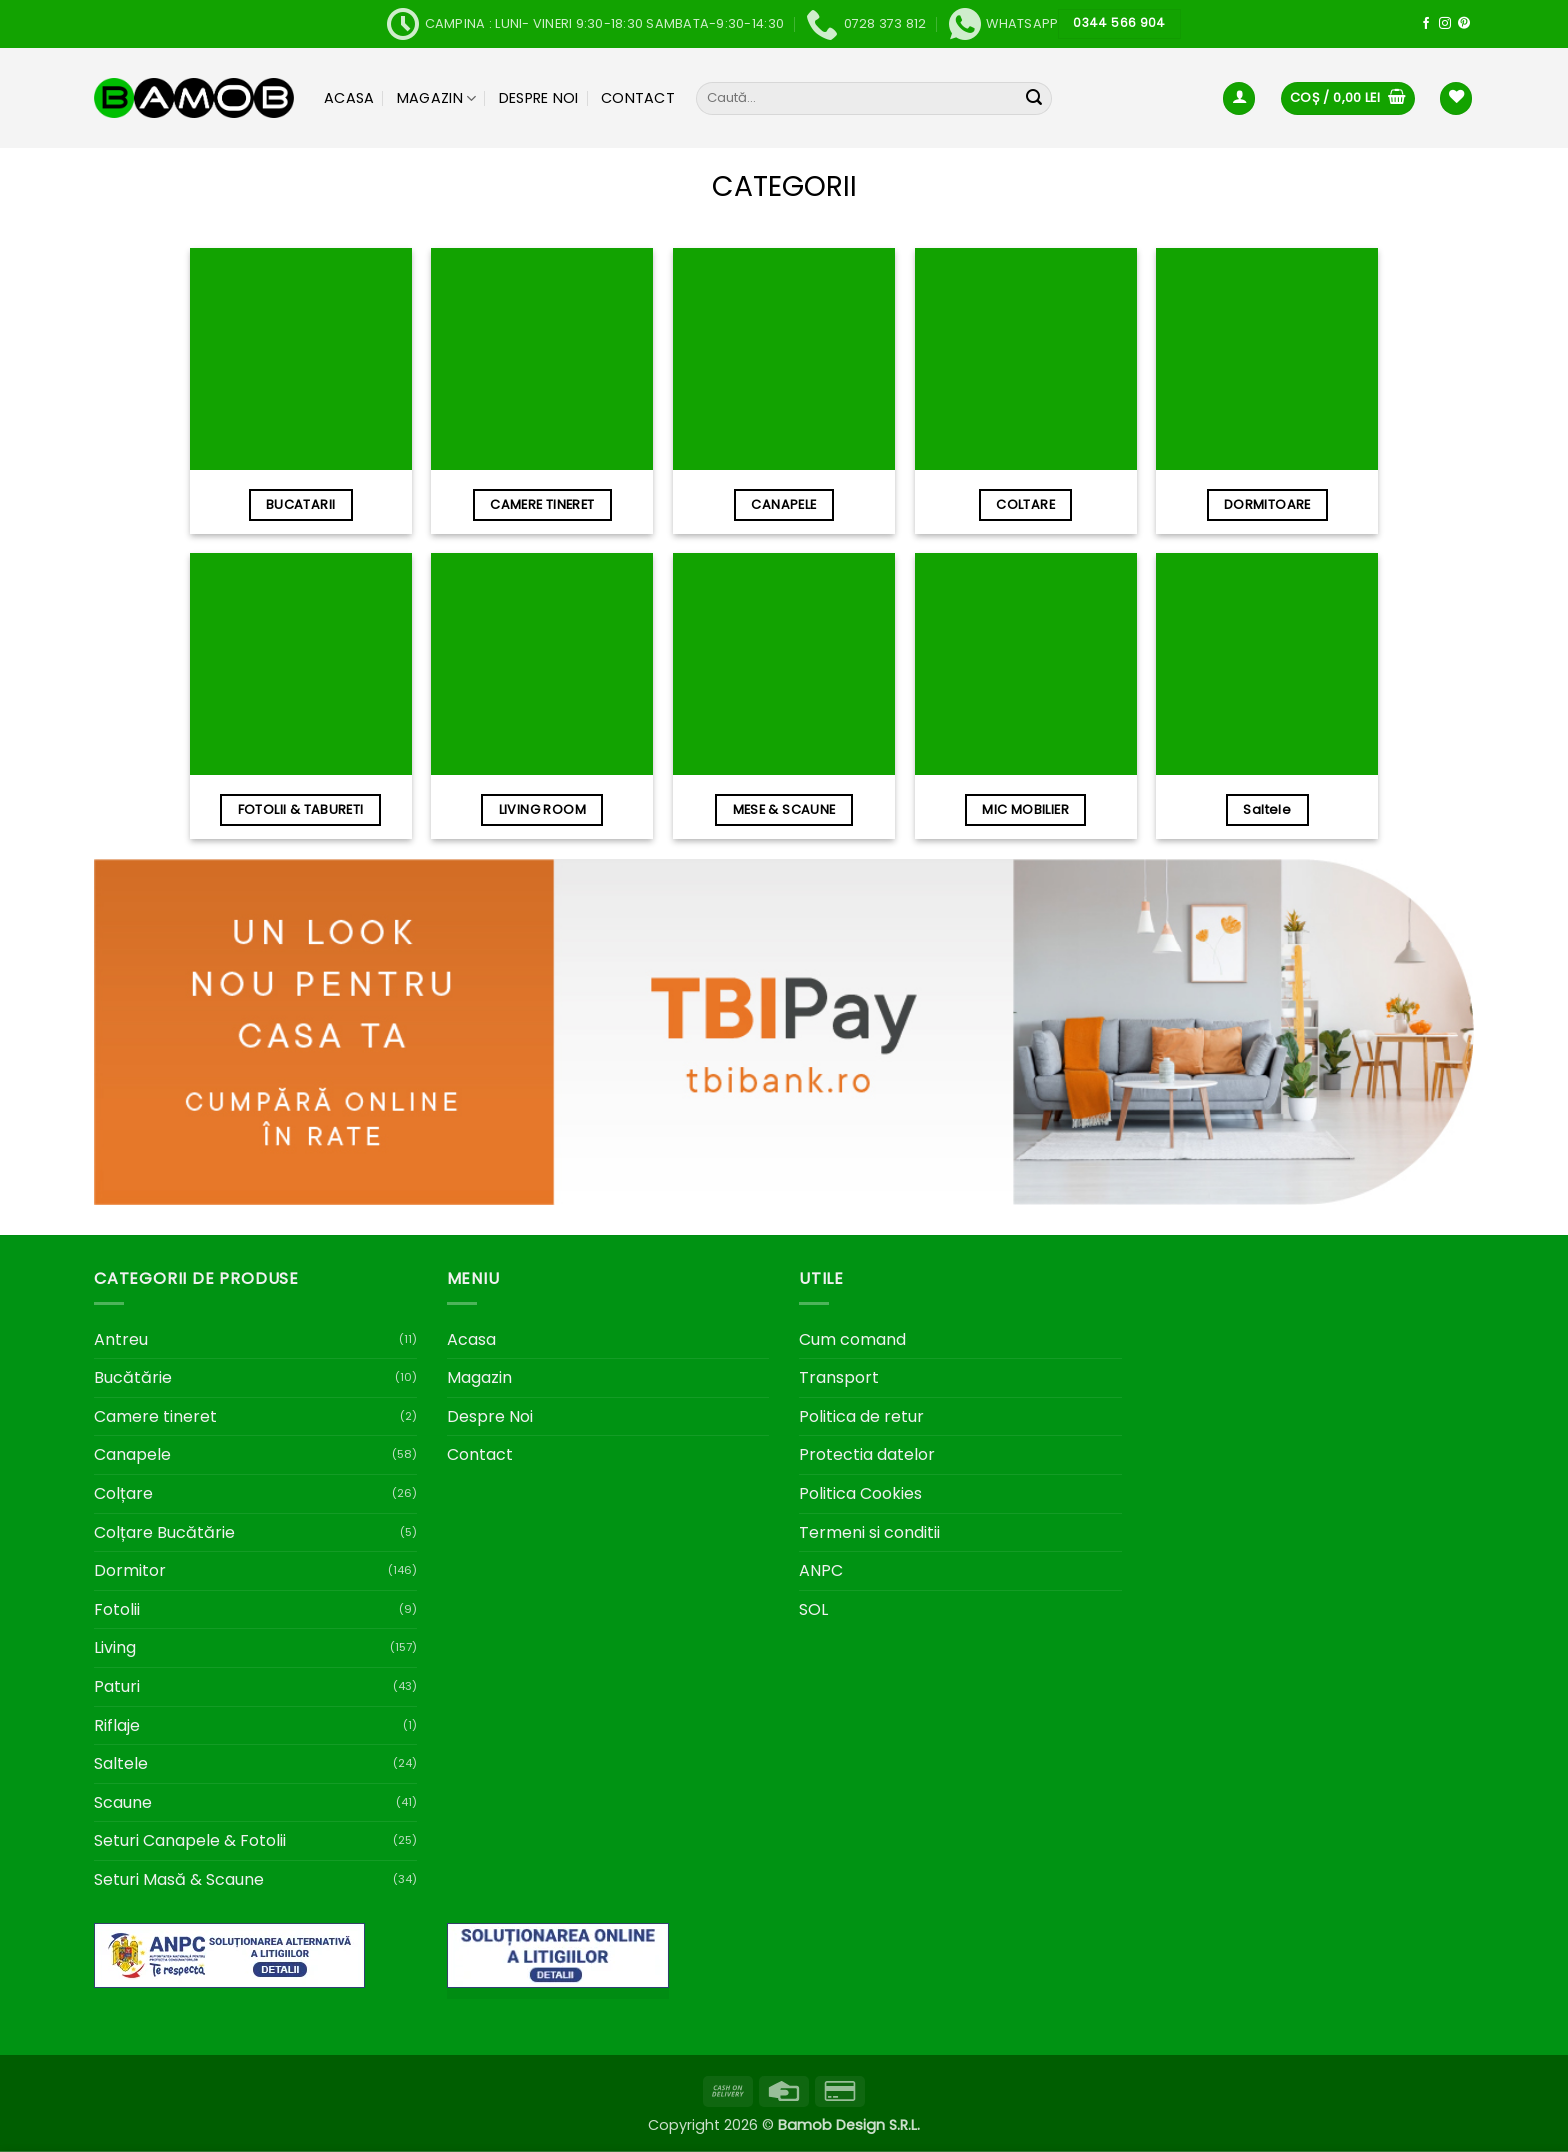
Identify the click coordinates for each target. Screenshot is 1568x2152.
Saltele (121, 1763)
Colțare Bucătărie (164, 1532)
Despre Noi (539, 98)
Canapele (132, 1454)
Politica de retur (861, 1416)
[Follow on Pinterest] (1464, 24)
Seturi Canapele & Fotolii (190, 1840)
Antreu (121, 1339)
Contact (638, 98)
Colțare (123, 1493)
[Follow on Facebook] (1426, 24)
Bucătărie (133, 1377)
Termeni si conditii (869, 1532)
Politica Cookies (860, 1493)
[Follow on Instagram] (1445, 24)
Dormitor (130, 1570)
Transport (839, 1377)
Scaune (123, 1802)
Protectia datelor (867, 1454)
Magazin (437, 98)
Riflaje (117, 1725)
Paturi (117, 1686)
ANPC (821, 1570)
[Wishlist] (1456, 98)
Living (115, 1647)
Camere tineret (155, 1416)
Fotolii (117, 1609)
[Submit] (1034, 99)
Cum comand (852, 1339)
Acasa (349, 98)
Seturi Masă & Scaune (179, 1879)
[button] (1239, 98)
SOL (813, 1609)
